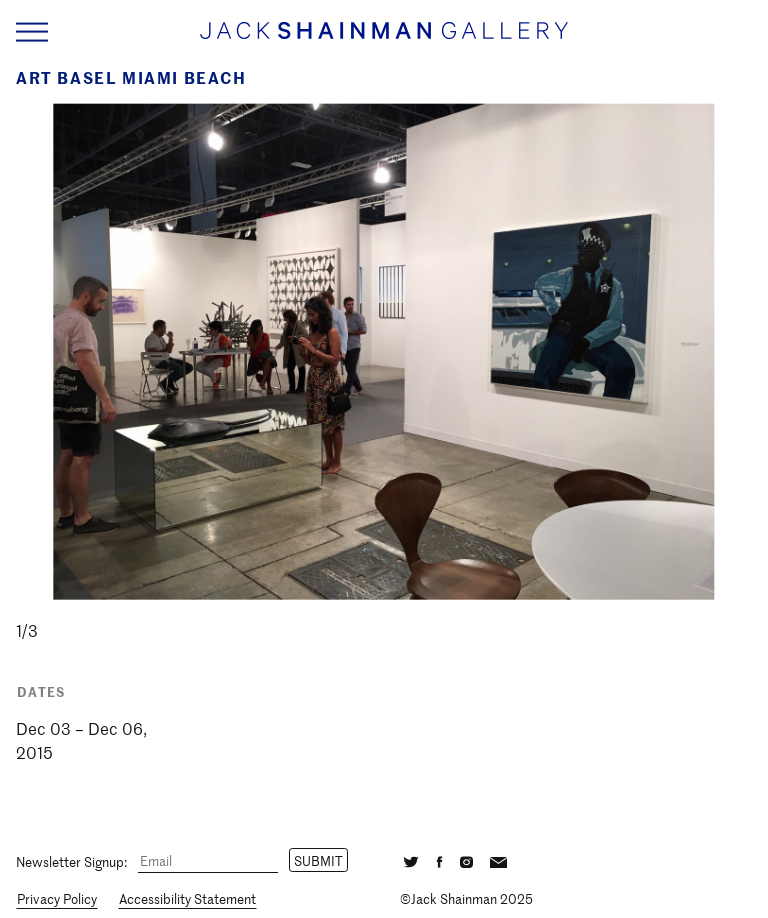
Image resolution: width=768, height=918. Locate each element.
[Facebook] (440, 860)
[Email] (208, 861)
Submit (318, 860)
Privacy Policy (57, 898)
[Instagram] (466, 860)
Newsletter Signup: (71, 860)
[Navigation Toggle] (32, 32)
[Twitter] (411, 860)
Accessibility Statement (187, 898)
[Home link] (384, 39)
